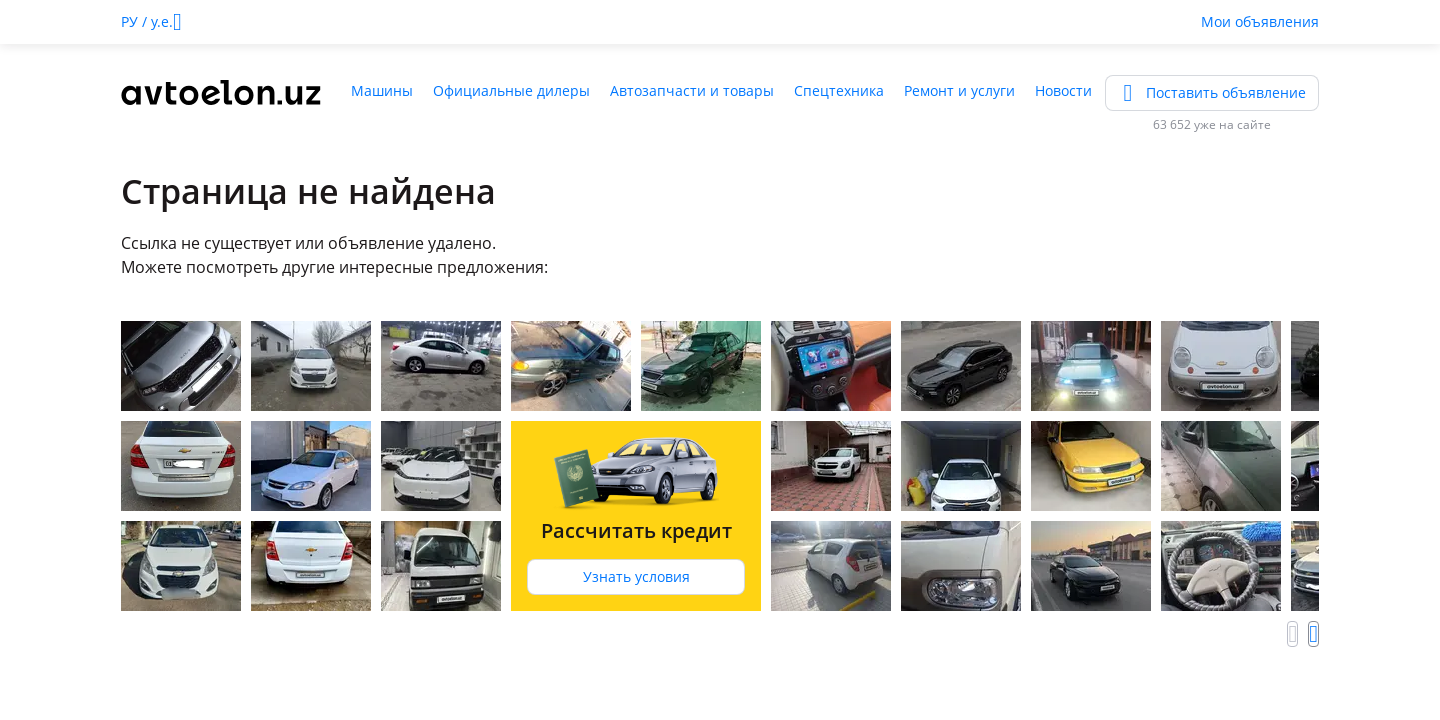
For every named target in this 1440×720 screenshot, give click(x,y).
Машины (382, 90)
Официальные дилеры (511, 90)
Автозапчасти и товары (692, 90)
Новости (1063, 90)
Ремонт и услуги (959, 90)
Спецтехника (839, 90)
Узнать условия (636, 576)
